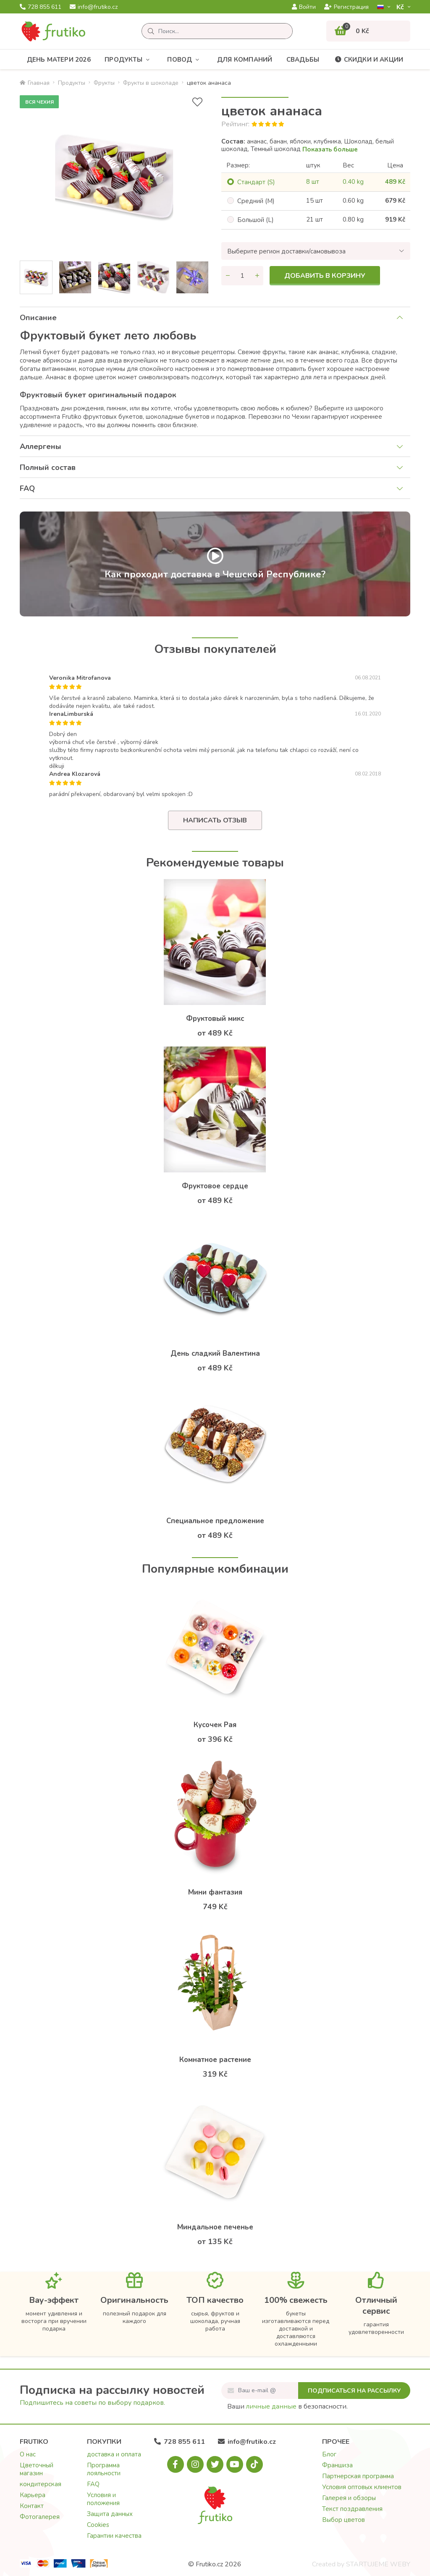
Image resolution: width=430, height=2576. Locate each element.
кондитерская (40, 2484)
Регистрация (346, 7)
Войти (304, 7)
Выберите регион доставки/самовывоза (286, 251)
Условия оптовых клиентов (361, 2487)
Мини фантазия (215, 1892)
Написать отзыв (215, 820)
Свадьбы (302, 59)
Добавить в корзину (324, 275)
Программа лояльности (104, 2469)
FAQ (27, 488)
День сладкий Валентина (215, 1353)
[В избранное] (197, 102)
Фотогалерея (40, 2517)
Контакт (32, 2506)
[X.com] (215, 2464)
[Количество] (242, 275)
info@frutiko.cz (94, 7)
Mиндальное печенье (215, 2227)
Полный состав (48, 467)
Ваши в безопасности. (287, 2406)
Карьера (32, 2495)
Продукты (129, 60)
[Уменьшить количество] (227, 275)
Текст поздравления (352, 2509)
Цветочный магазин (36, 2469)
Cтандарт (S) (256, 182)
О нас (28, 2454)
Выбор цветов (343, 2520)
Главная (35, 83)
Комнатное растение (215, 2059)
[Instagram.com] (195, 2464)
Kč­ (401, 7)
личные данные (271, 2406)
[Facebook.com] (175, 2464)
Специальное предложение (215, 1521)
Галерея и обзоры (349, 2498)
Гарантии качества (114, 2536)
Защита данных (110, 2514)
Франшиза (337, 2465)
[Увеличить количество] (257, 275)
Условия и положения (103, 2499)
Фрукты (104, 83)
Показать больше (330, 149)
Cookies (98, 2525)
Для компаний (244, 59)
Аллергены (40, 446)
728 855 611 (40, 7)
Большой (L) (255, 220)
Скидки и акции (368, 59)
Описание (38, 318)
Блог (329, 2454)
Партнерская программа (358, 2476)
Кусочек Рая (215, 1725)
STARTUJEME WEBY (378, 2564)
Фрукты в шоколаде (150, 83)
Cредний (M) (256, 201)
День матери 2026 (59, 59)
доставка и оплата (114, 2454)
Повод (185, 60)
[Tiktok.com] (254, 2464)
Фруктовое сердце (215, 1186)
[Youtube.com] (234, 2464)
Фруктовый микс (215, 1018)
